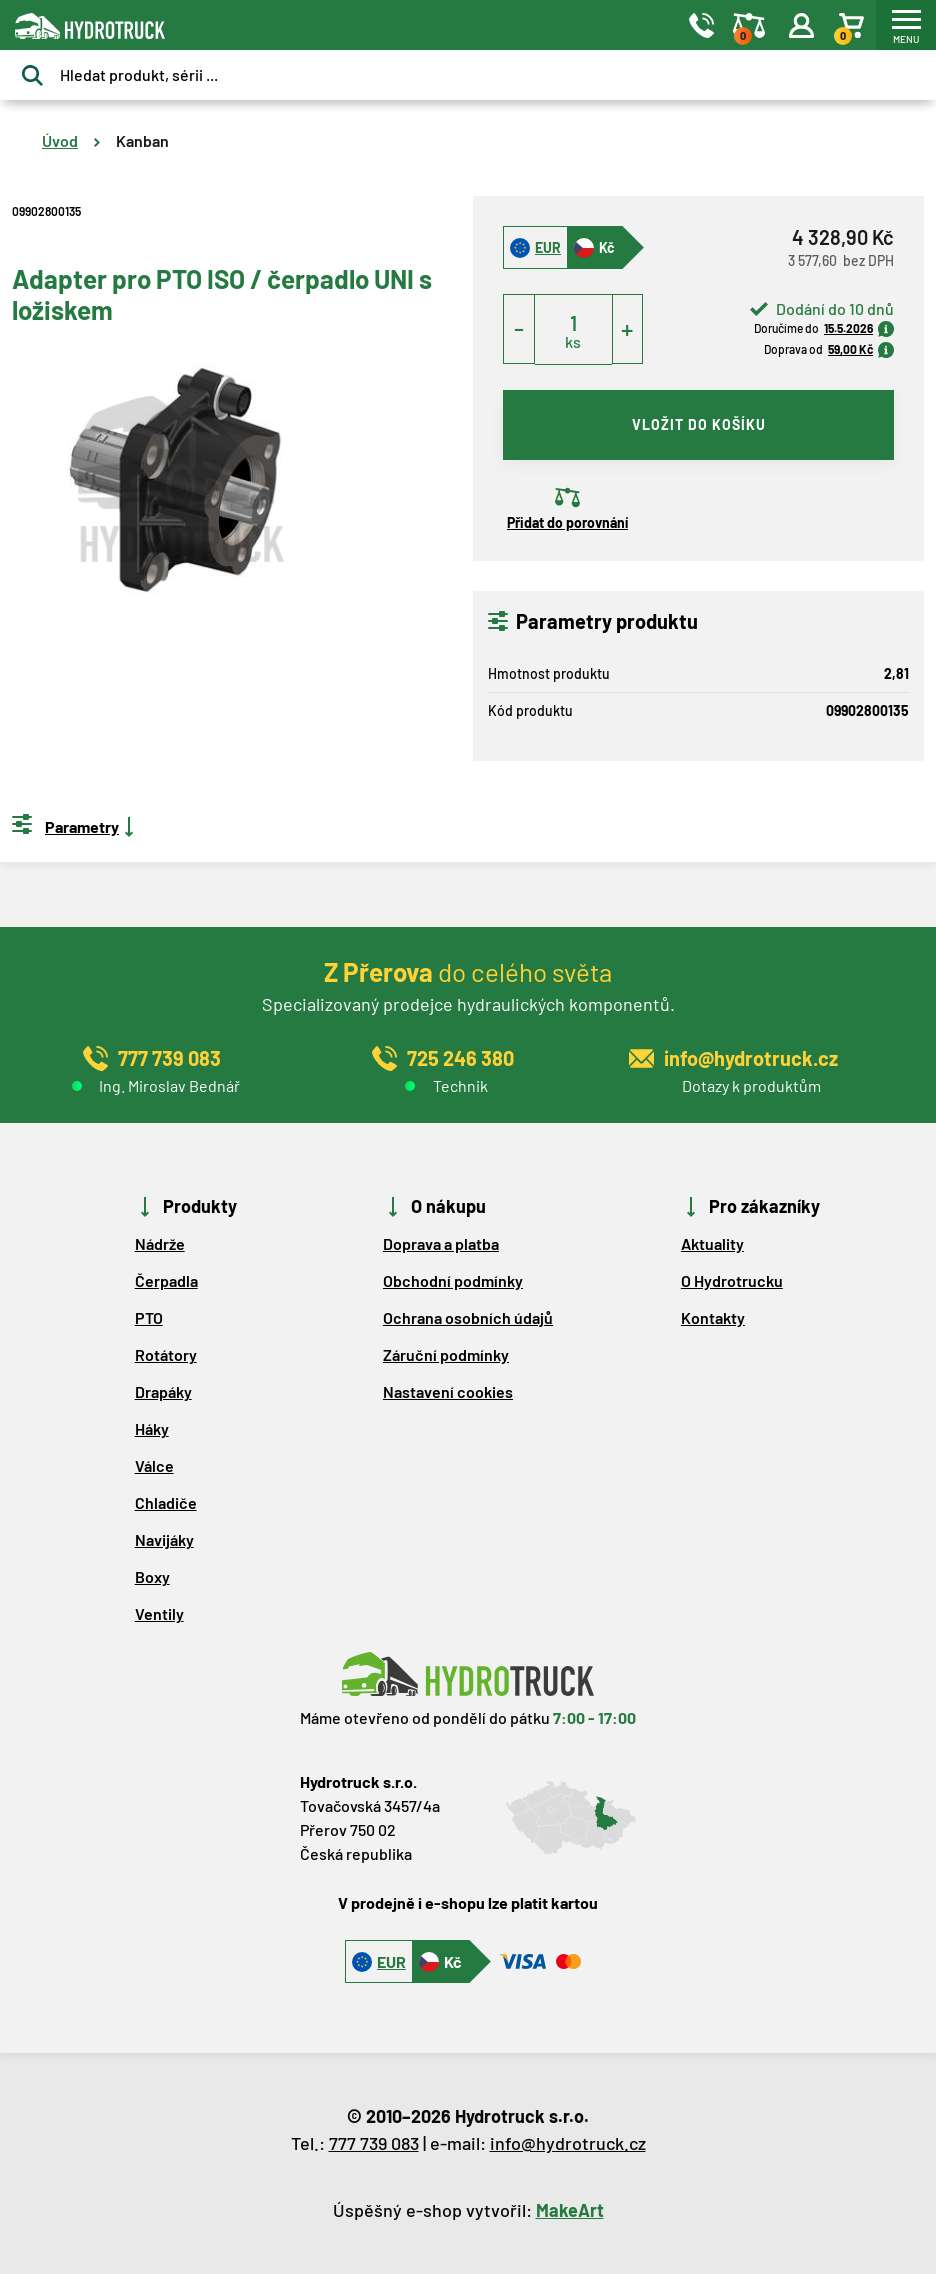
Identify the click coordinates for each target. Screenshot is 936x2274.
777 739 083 (374, 2143)
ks (573, 341)
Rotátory (166, 1354)
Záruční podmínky (446, 1354)
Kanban (142, 140)
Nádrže (160, 1243)
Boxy (152, 1576)
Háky (152, 1428)
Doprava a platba (441, 1243)
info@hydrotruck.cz (568, 2143)
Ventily (159, 1613)
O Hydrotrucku (732, 1280)
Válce (154, 1465)
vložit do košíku (699, 424)
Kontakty (713, 1317)
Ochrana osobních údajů (468, 1317)
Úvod (60, 140)
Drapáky (163, 1391)
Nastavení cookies (448, 1391)
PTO (149, 1317)
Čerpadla (166, 1280)
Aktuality (712, 1243)
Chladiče (166, 1502)
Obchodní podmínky (453, 1280)
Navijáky (164, 1539)
